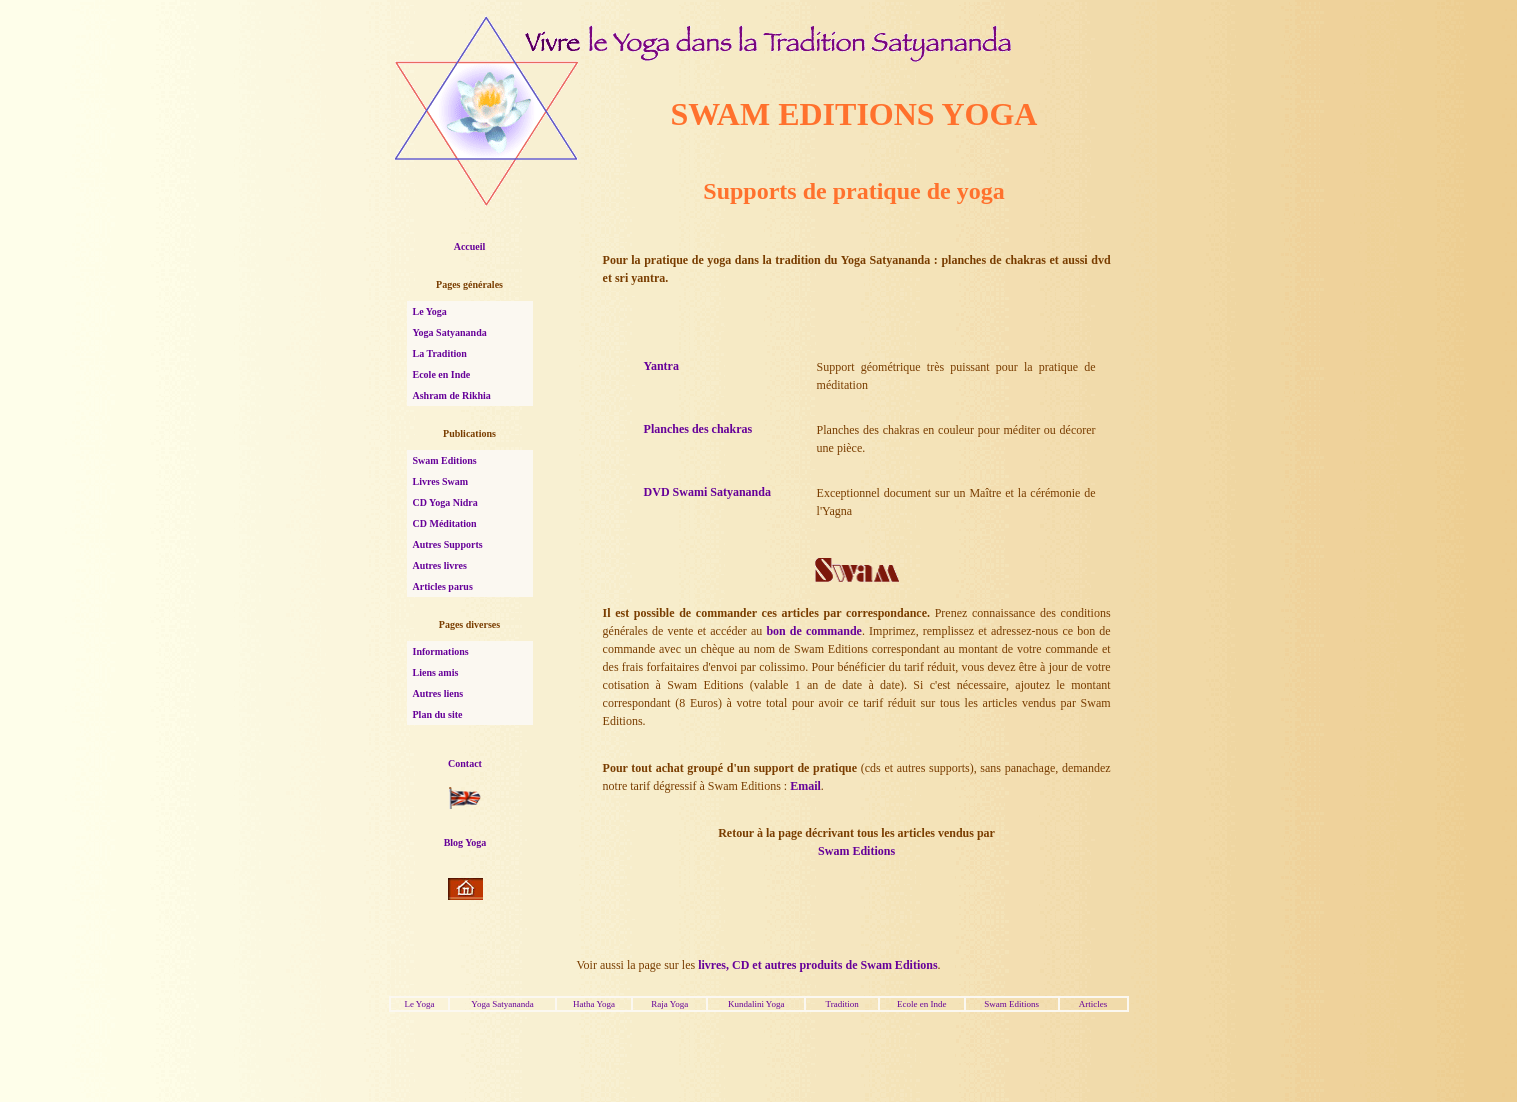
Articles (1093, 1004)
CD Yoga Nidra (445, 502)
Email (805, 786)
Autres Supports (448, 544)
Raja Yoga (669, 1004)
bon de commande (814, 631)
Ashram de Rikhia (452, 395)
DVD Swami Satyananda (707, 492)
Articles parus (443, 586)
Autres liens (438, 693)
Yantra (661, 366)
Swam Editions (445, 460)
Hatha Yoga (594, 1004)
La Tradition (440, 353)
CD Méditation (445, 523)
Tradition (841, 1004)
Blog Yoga (465, 842)
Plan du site (438, 714)
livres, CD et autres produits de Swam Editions (817, 965)
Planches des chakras (698, 429)
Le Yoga (430, 311)
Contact (465, 763)
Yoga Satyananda (450, 332)
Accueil (470, 246)
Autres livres (440, 565)
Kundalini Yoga (756, 1004)
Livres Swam (441, 481)
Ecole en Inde (442, 374)
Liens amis (436, 672)
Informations (441, 651)
